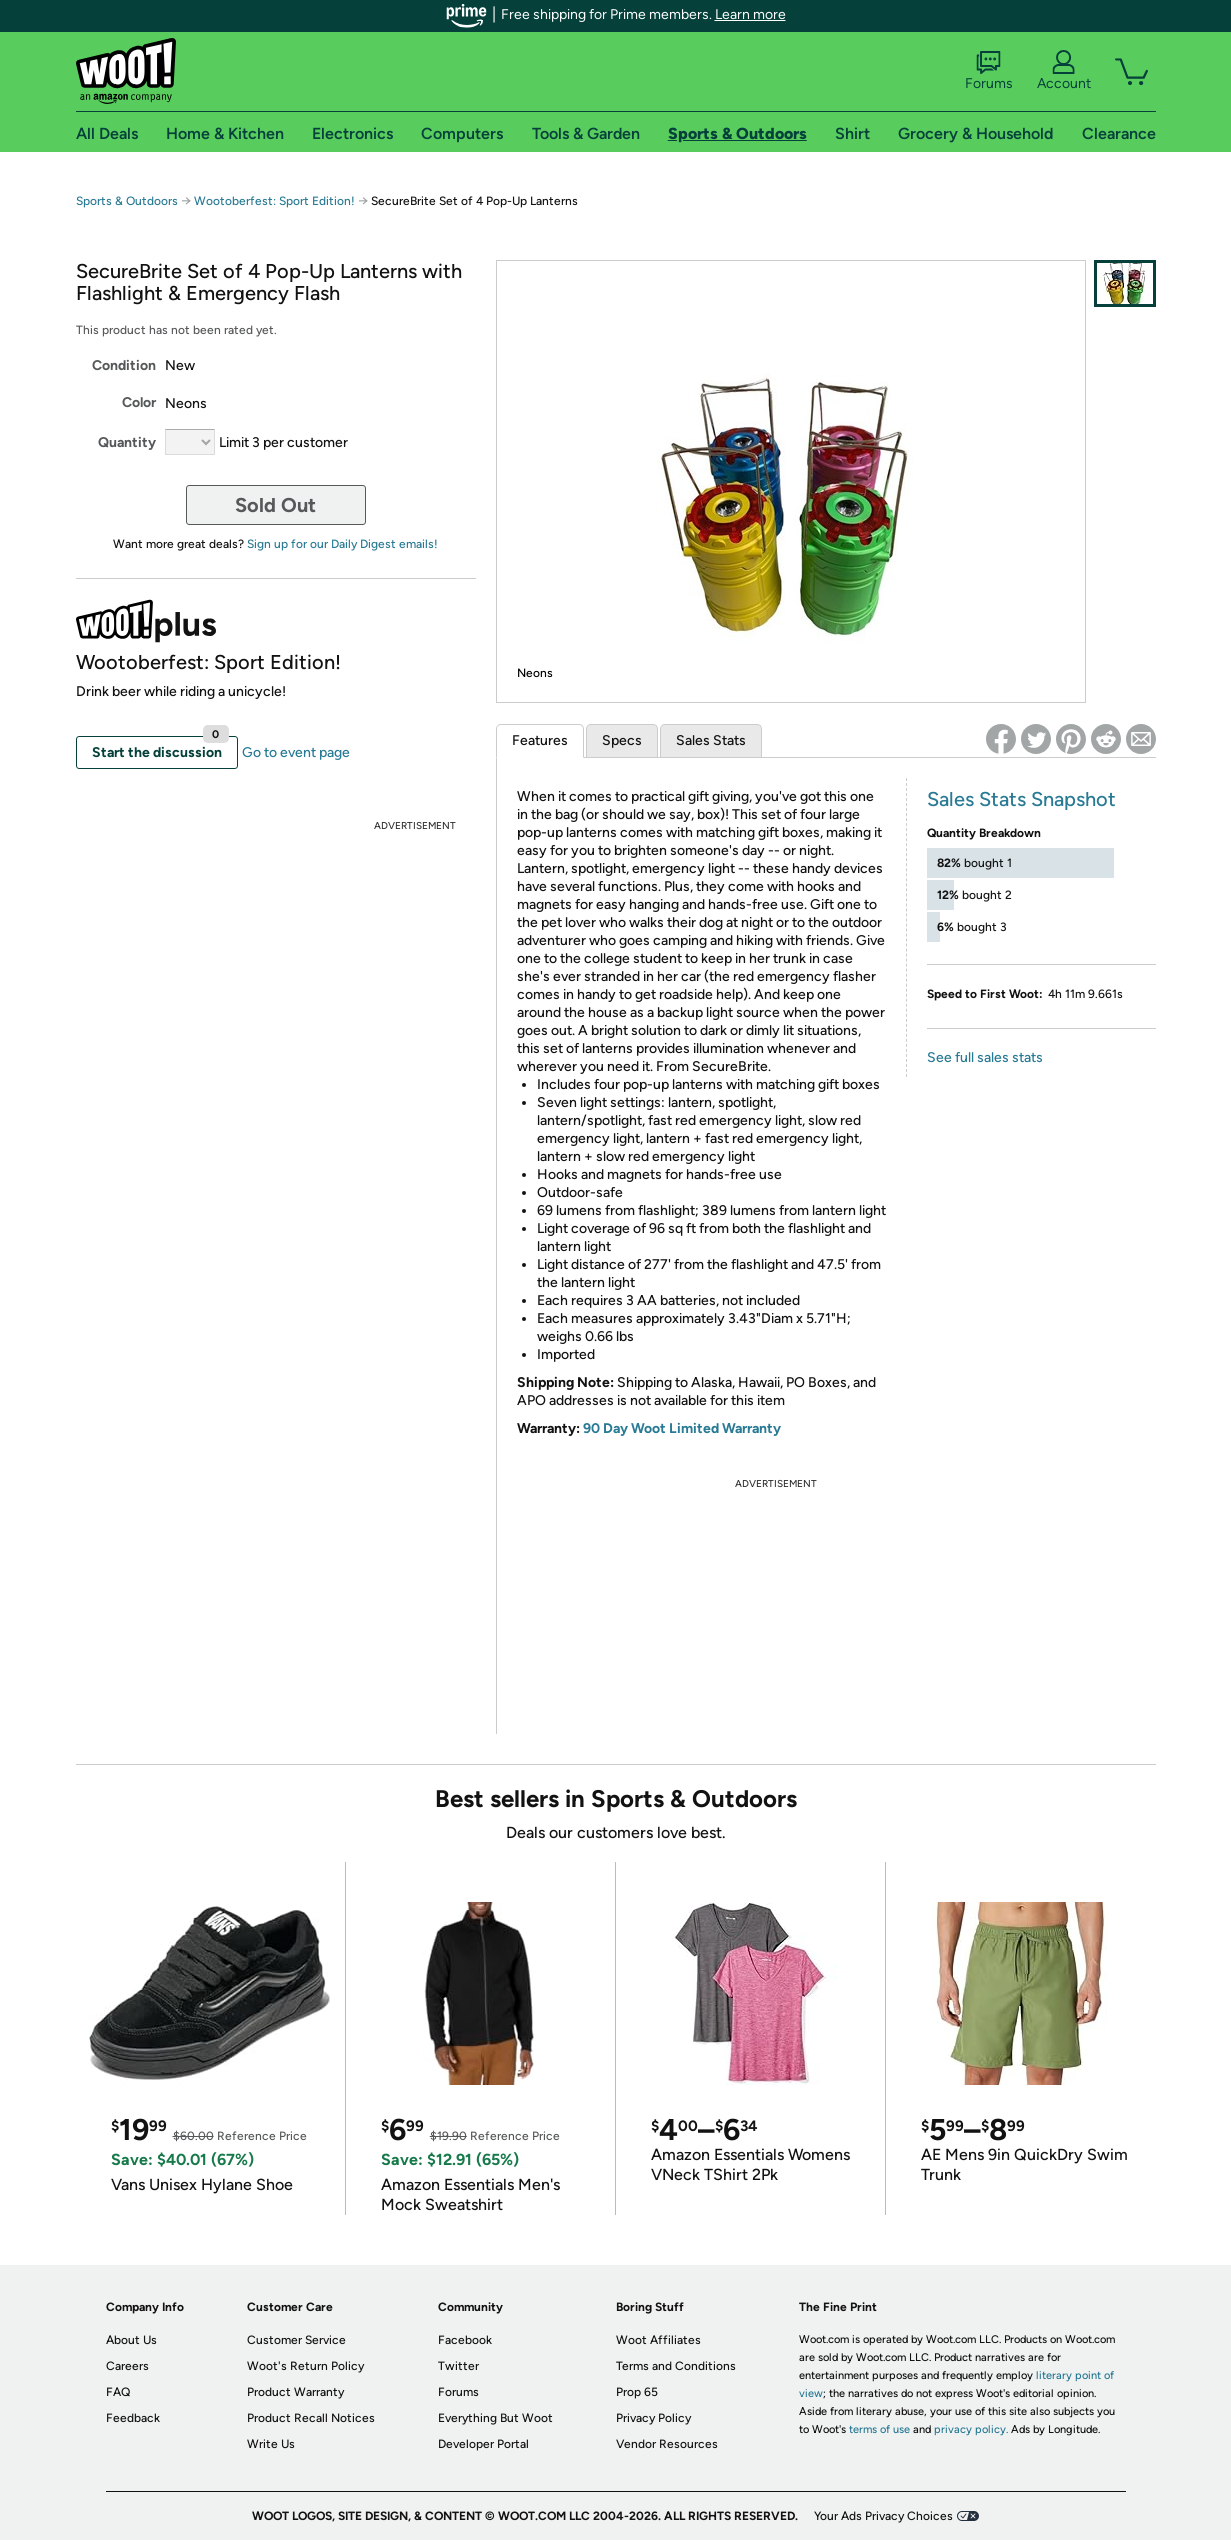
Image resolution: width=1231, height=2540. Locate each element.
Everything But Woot (495, 2418)
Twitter (458, 2366)
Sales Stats (711, 740)
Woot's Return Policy (305, 2366)
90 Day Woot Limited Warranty (682, 1428)
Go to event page (296, 752)
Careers (127, 2366)
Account (1064, 71)
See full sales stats (985, 1057)
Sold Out (275, 505)
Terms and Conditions (676, 2366)
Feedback (133, 2418)
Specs (622, 740)
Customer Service (296, 2340)
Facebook (465, 2340)
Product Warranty (295, 2392)
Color (139, 402)
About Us (131, 2340)
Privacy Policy (653, 2418)
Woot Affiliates (658, 2340)
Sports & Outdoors (127, 201)
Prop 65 (637, 2392)
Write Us (271, 2444)
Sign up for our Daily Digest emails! (342, 544)
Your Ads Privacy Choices (883, 2516)
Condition (124, 365)
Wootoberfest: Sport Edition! (274, 201)
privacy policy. (971, 2429)
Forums (989, 71)
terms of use (879, 2429)
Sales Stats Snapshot (1021, 799)
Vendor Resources (667, 2444)
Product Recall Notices (311, 2418)
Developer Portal (483, 2444)
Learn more (750, 14)
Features (540, 740)
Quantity (127, 442)
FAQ (118, 2392)
